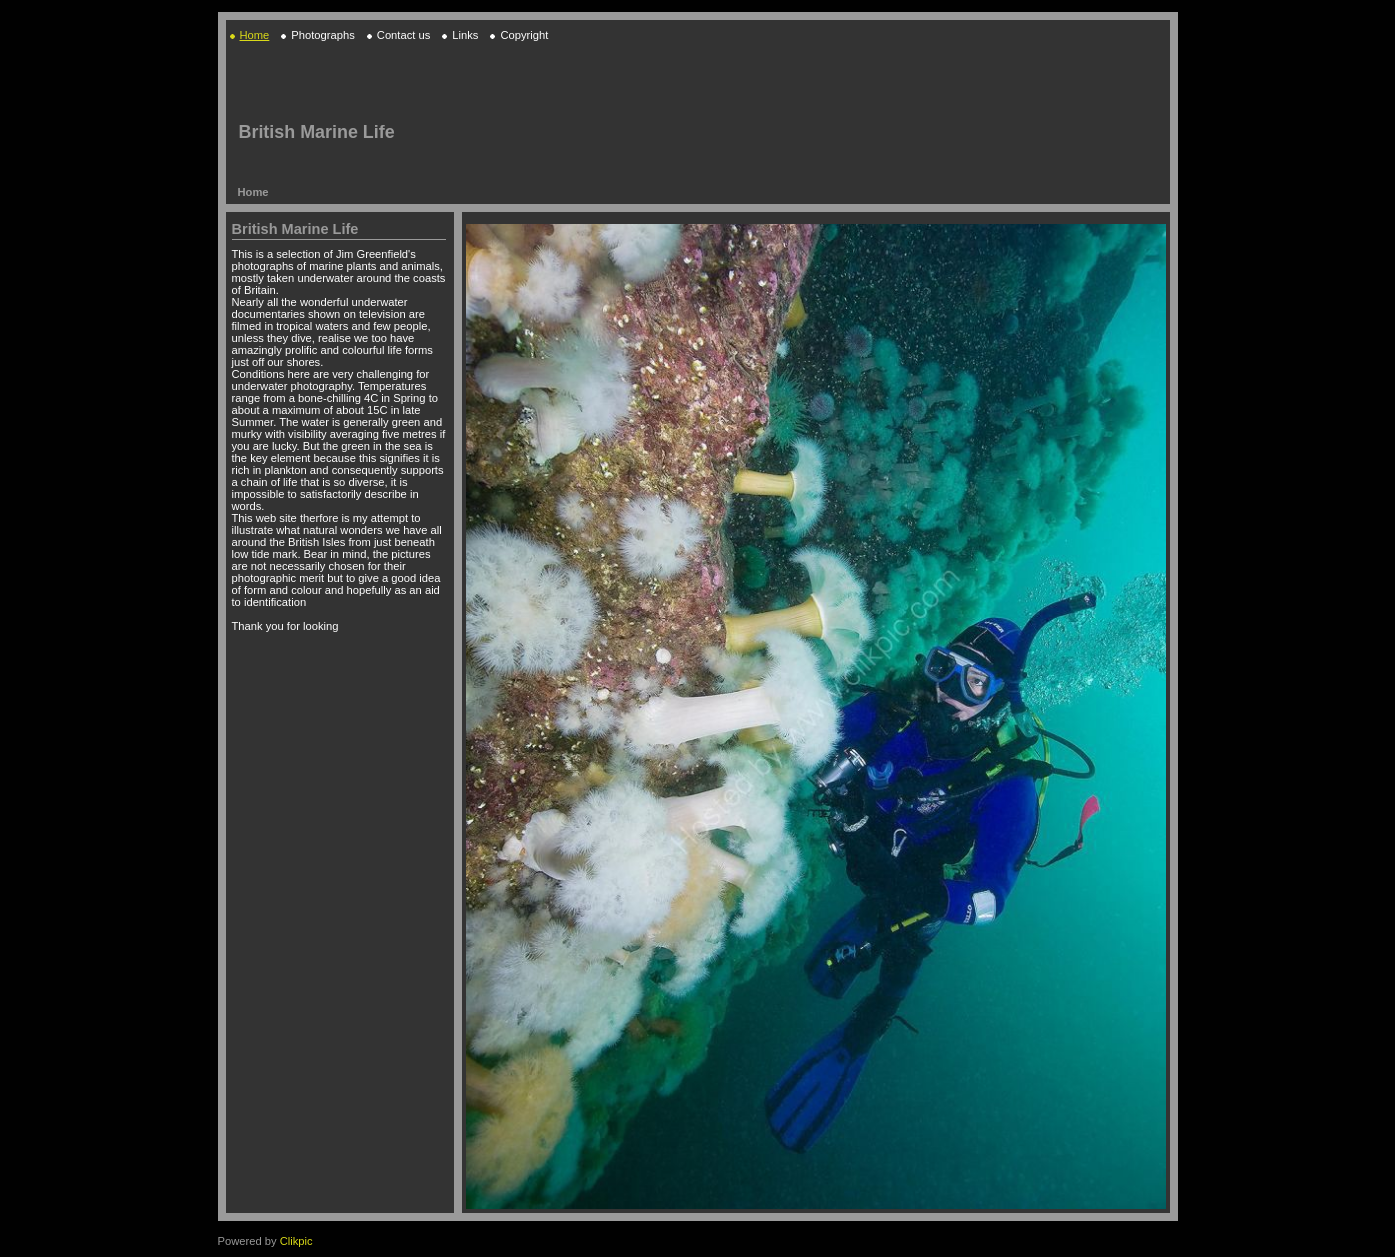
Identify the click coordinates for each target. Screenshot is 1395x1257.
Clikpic (296, 1241)
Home (255, 35)
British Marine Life (317, 132)
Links (465, 35)
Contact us (403, 35)
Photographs (322, 35)
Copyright (524, 35)
